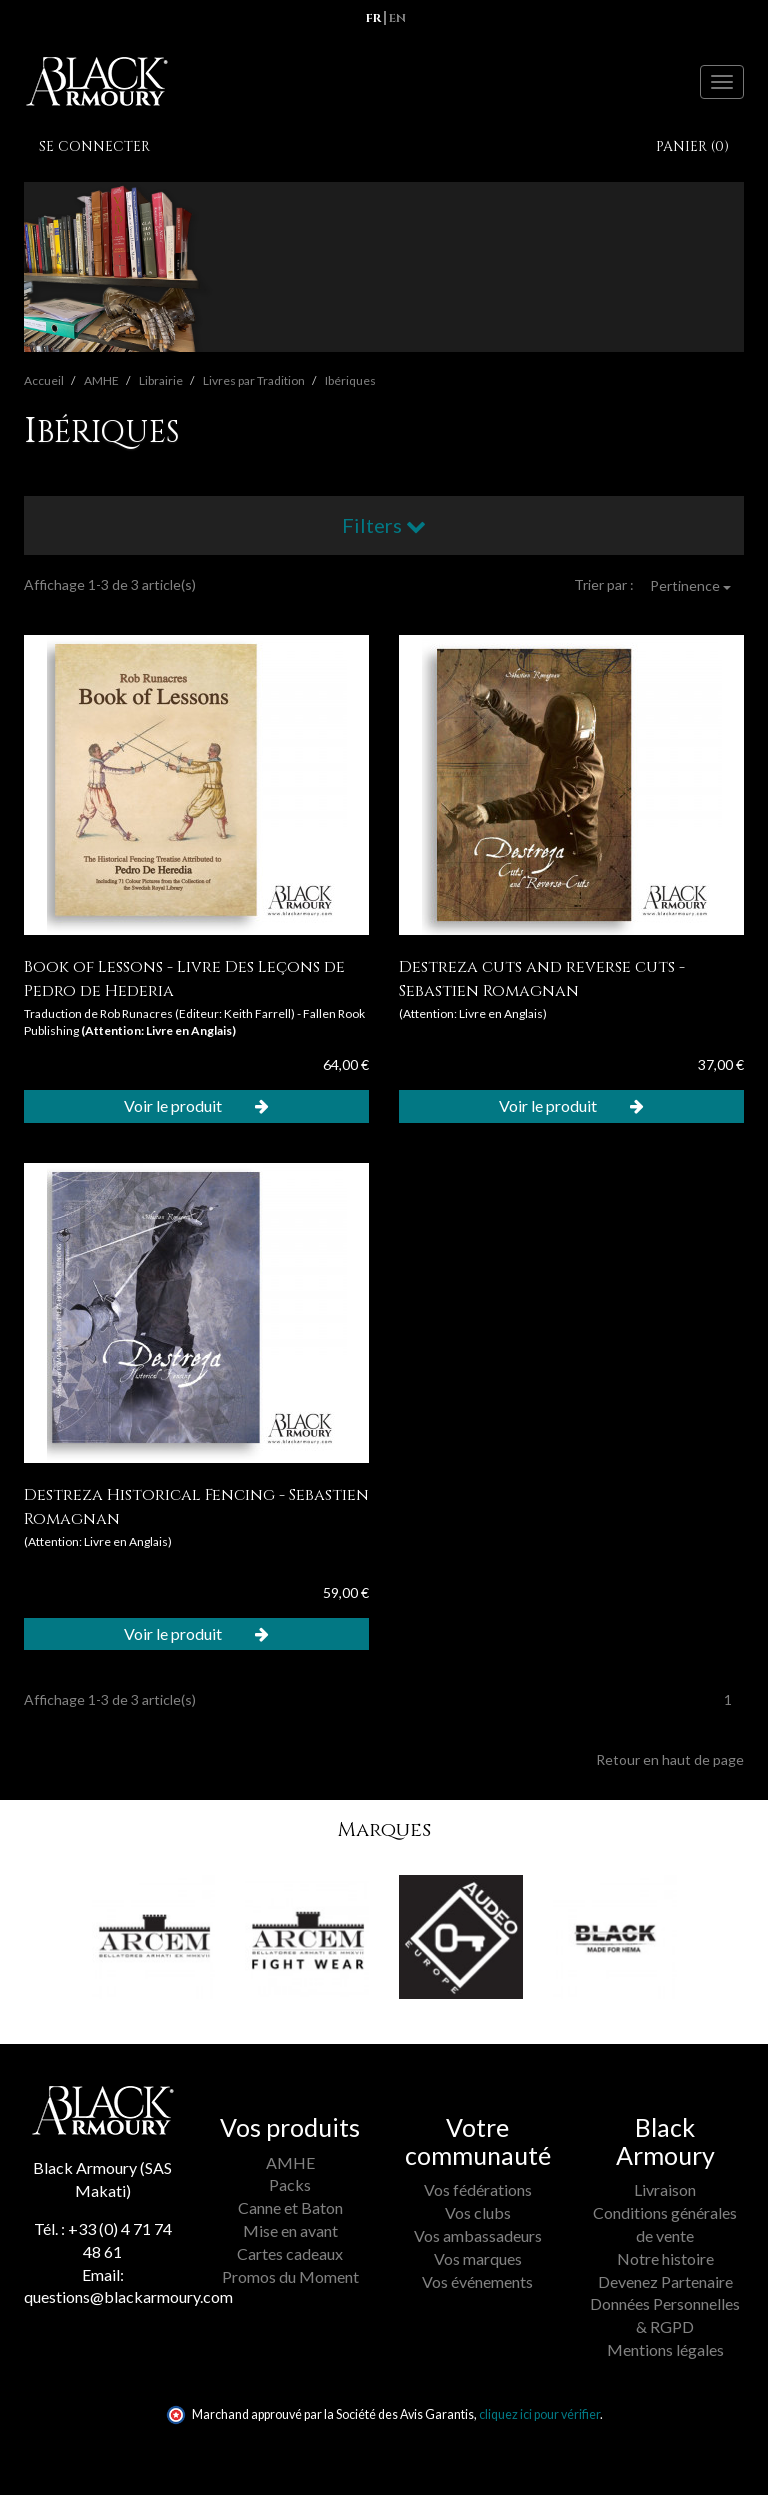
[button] (62, 1952)
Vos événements (477, 2281)
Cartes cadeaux (290, 2253)
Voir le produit (196, 1105)
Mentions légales (665, 2349)
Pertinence (690, 585)
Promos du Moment (290, 2276)
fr (373, 18)
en (397, 18)
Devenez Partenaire (665, 2281)
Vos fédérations (478, 2189)
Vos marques (478, 2258)
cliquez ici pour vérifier (539, 2414)
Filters (384, 525)
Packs (290, 2184)
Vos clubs (478, 2212)
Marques (384, 1829)
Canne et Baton (290, 2207)
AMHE (290, 2162)
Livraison (665, 2189)
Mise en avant (290, 2230)
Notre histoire (665, 2258)
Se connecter (94, 146)
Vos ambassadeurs (478, 2235)
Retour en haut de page (670, 1759)
